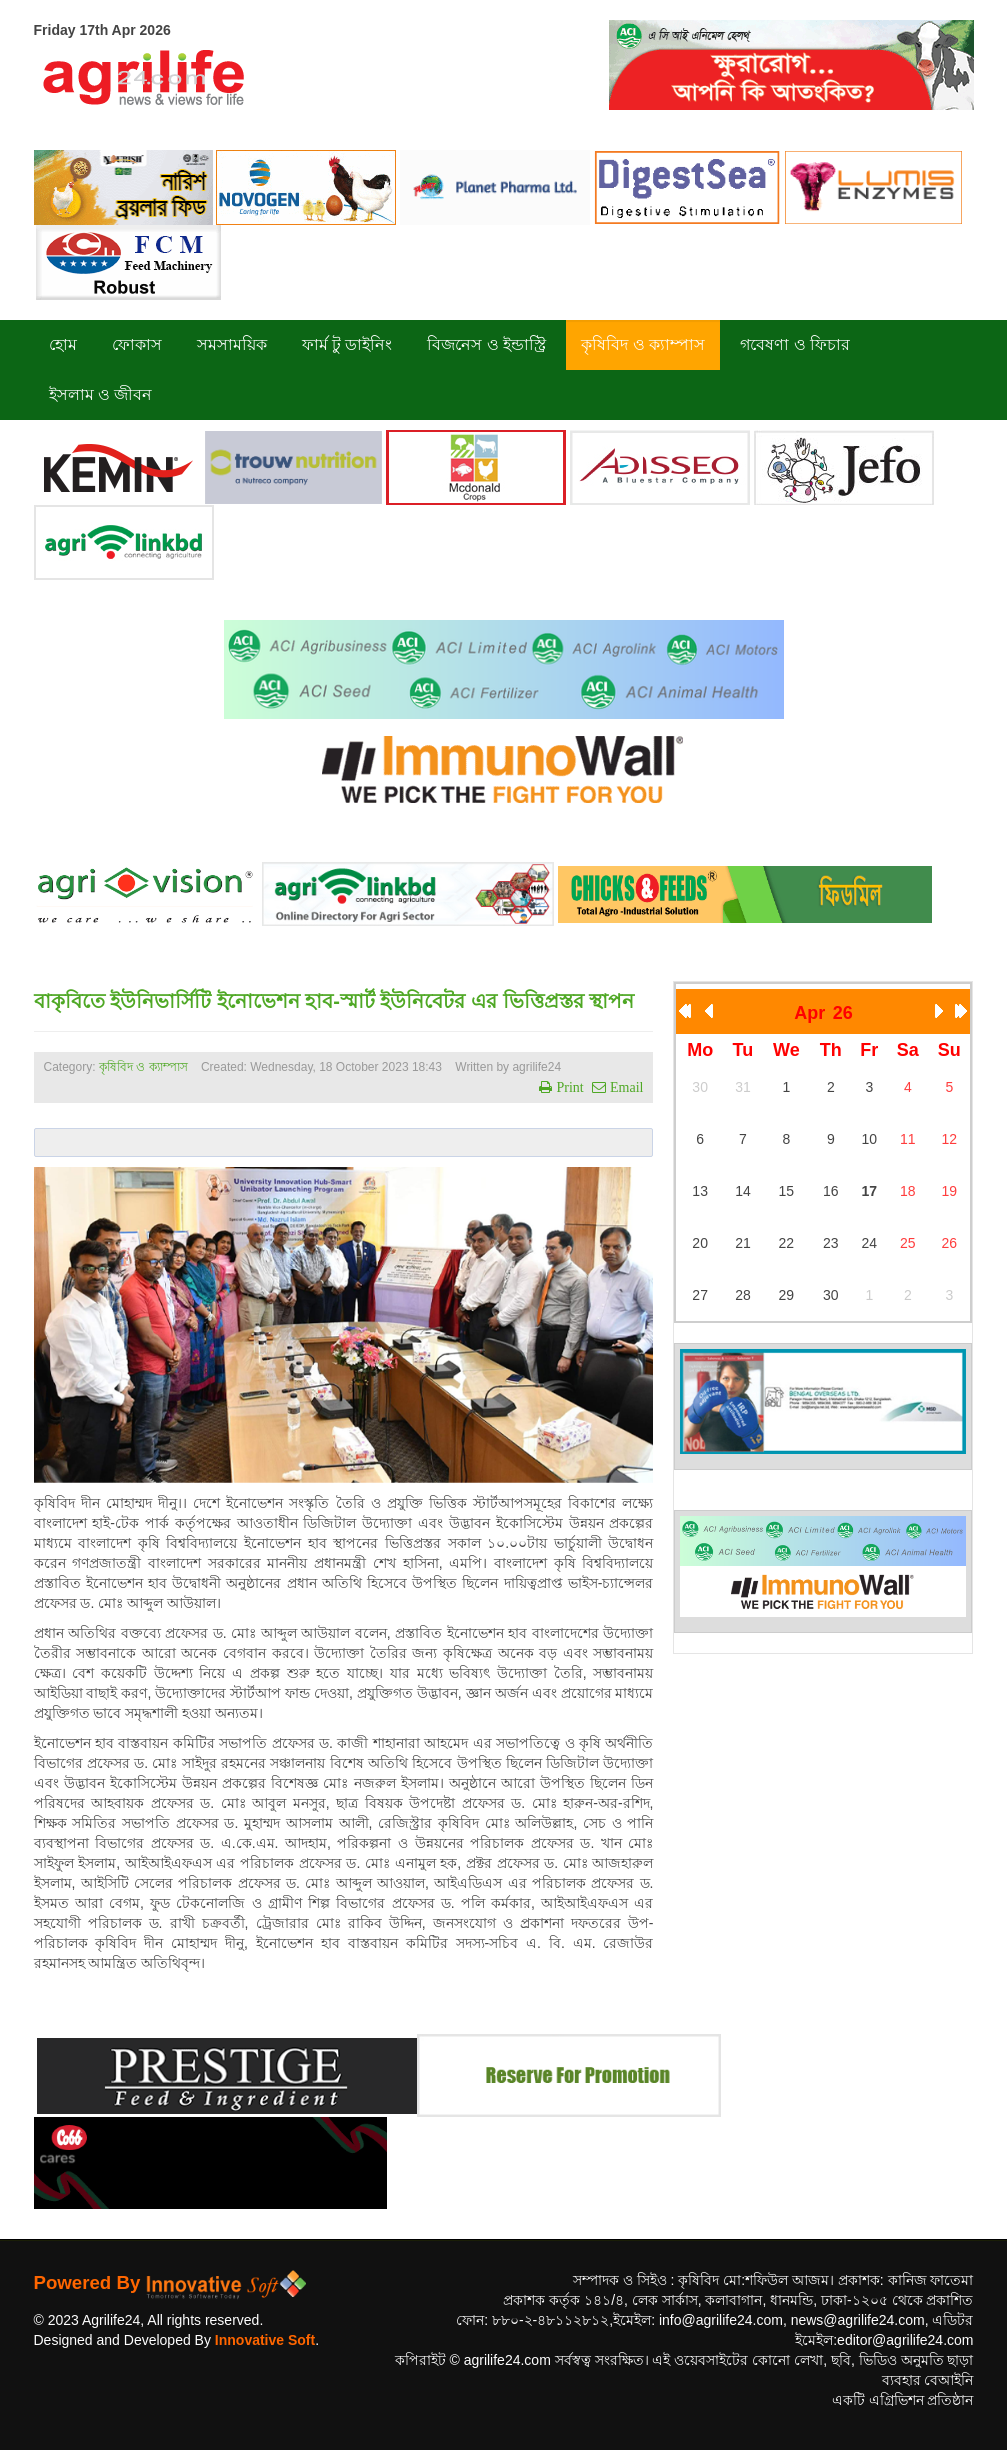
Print (567, 1087)
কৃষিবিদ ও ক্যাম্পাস (143, 1067)
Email (624, 1087)
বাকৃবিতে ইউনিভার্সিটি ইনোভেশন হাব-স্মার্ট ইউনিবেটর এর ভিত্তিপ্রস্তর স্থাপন (334, 1001)
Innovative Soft (265, 2340)
